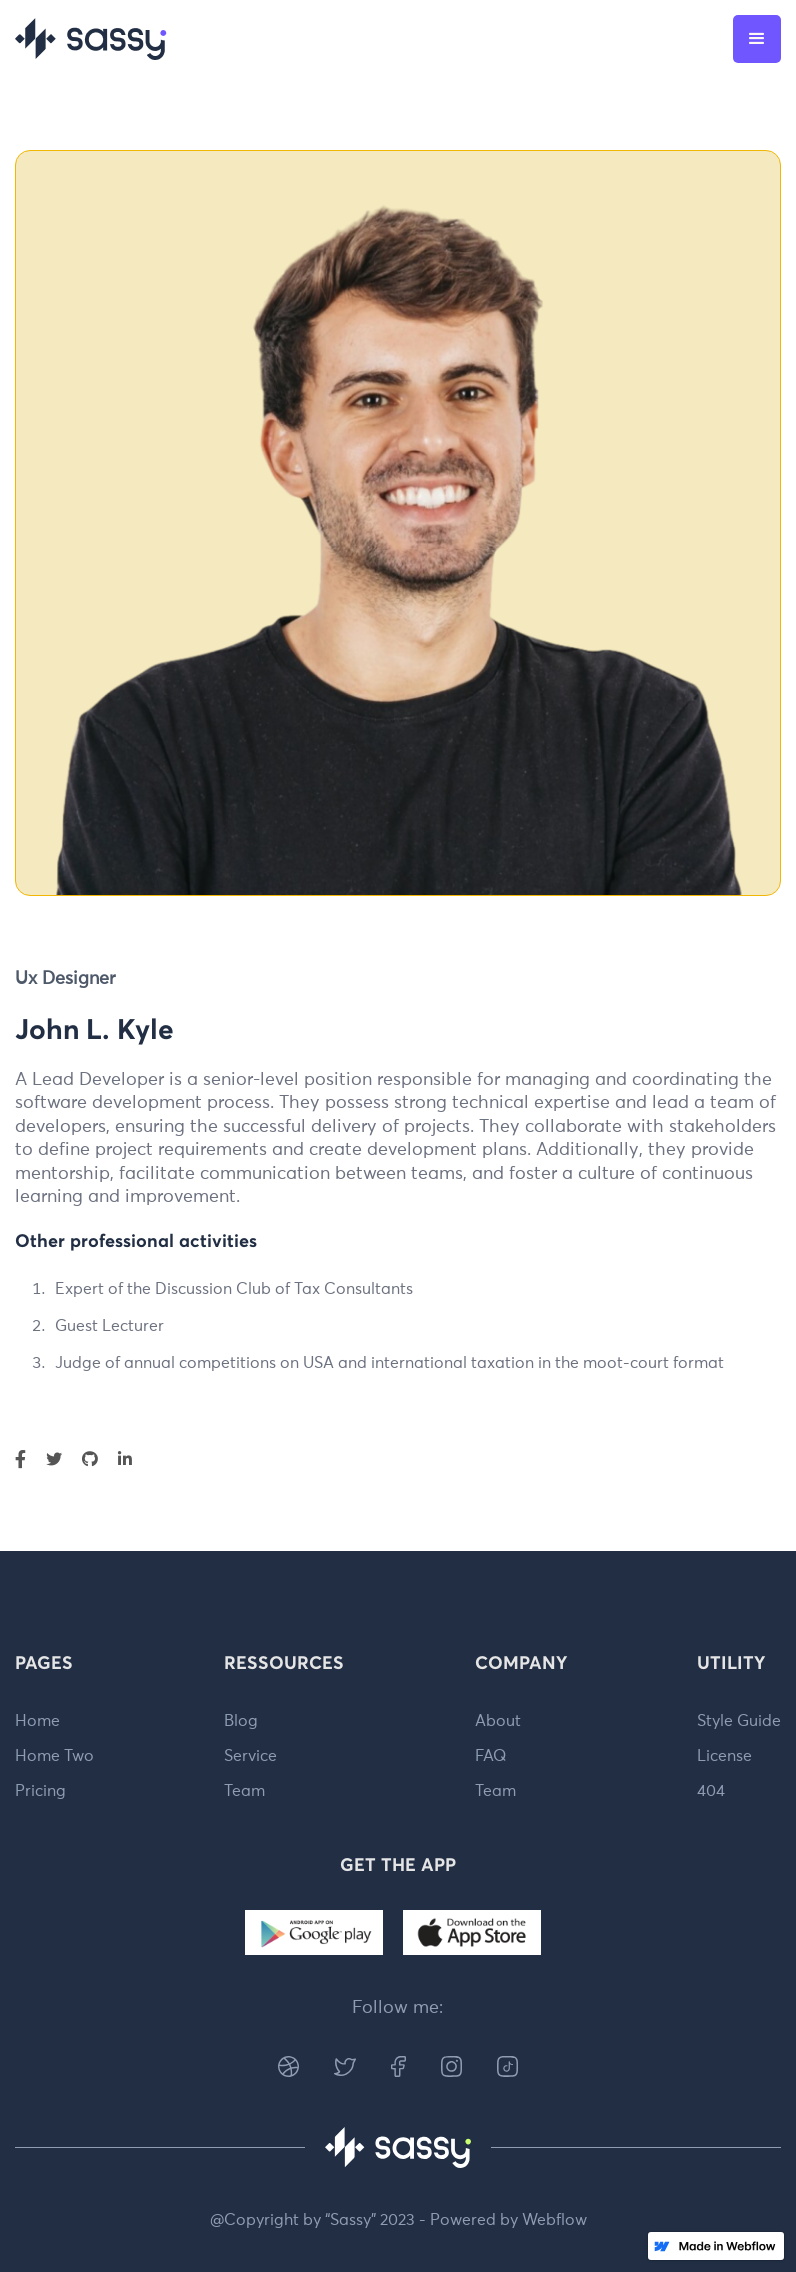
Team (244, 1791)
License (724, 1756)
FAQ (491, 1756)
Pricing (40, 1791)
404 (711, 1791)
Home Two (54, 1756)
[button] (757, 39)
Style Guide (739, 1721)
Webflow (554, 2220)
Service (250, 1756)
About (498, 1721)
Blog (241, 1721)
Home (37, 1721)
